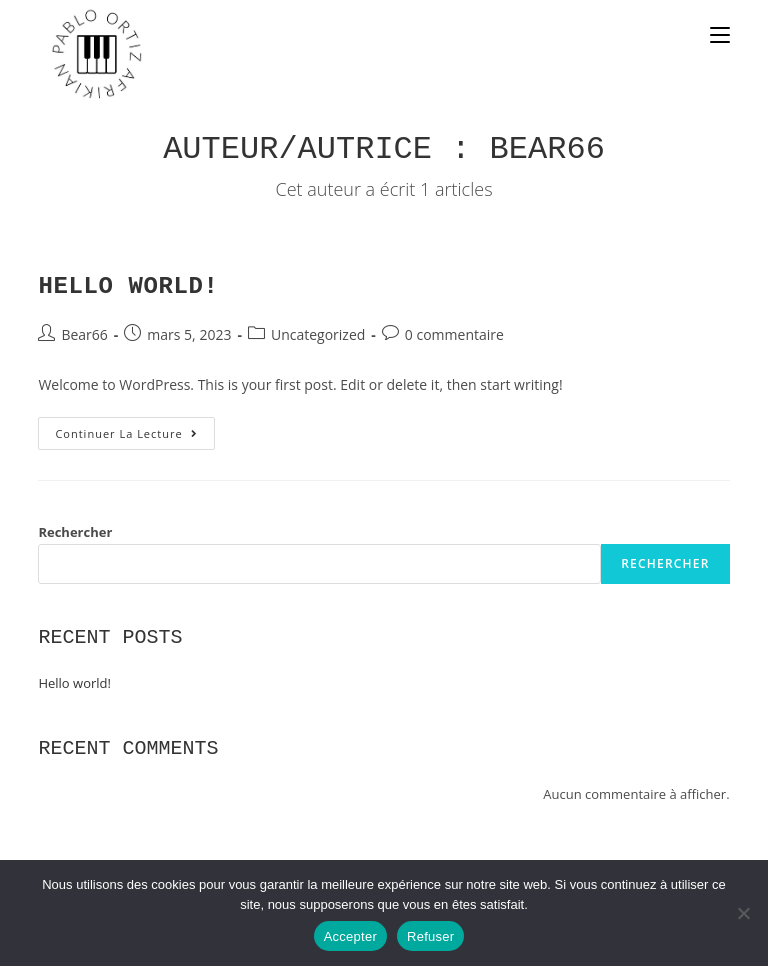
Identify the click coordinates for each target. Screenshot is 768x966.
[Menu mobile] (720, 37)
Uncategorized (318, 334)
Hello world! (128, 286)
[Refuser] (743, 913)
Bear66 (84, 334)
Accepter (350, 936)
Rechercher (75, 532)
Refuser (430, 936)
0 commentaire (454, 334)
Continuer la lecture (134, 429)
